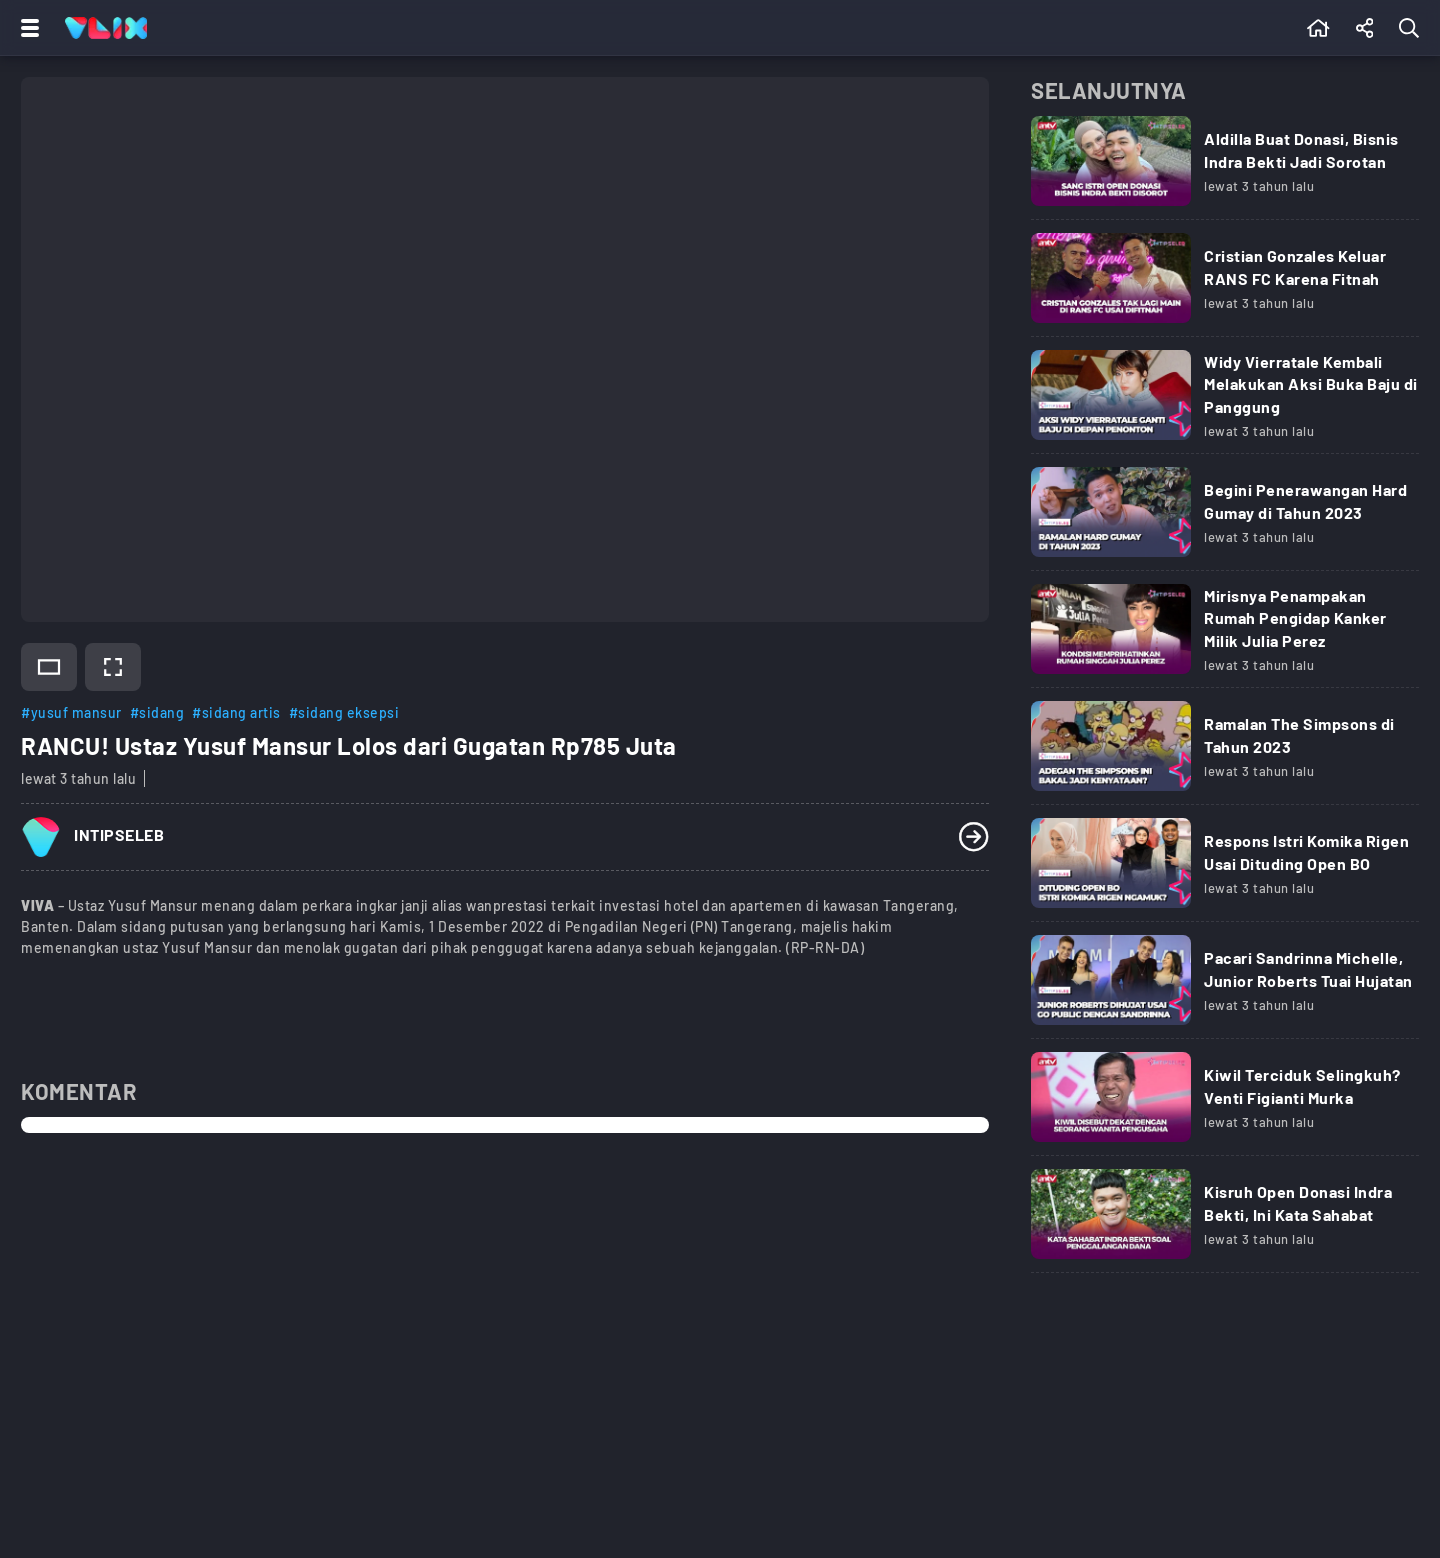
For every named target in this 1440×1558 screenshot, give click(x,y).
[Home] (106, 28)
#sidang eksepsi (344, 712)
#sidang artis (236, 712)
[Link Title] (1225, 168)
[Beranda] (1318, 28)
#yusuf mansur (71, 712)
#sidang (157, 712)
